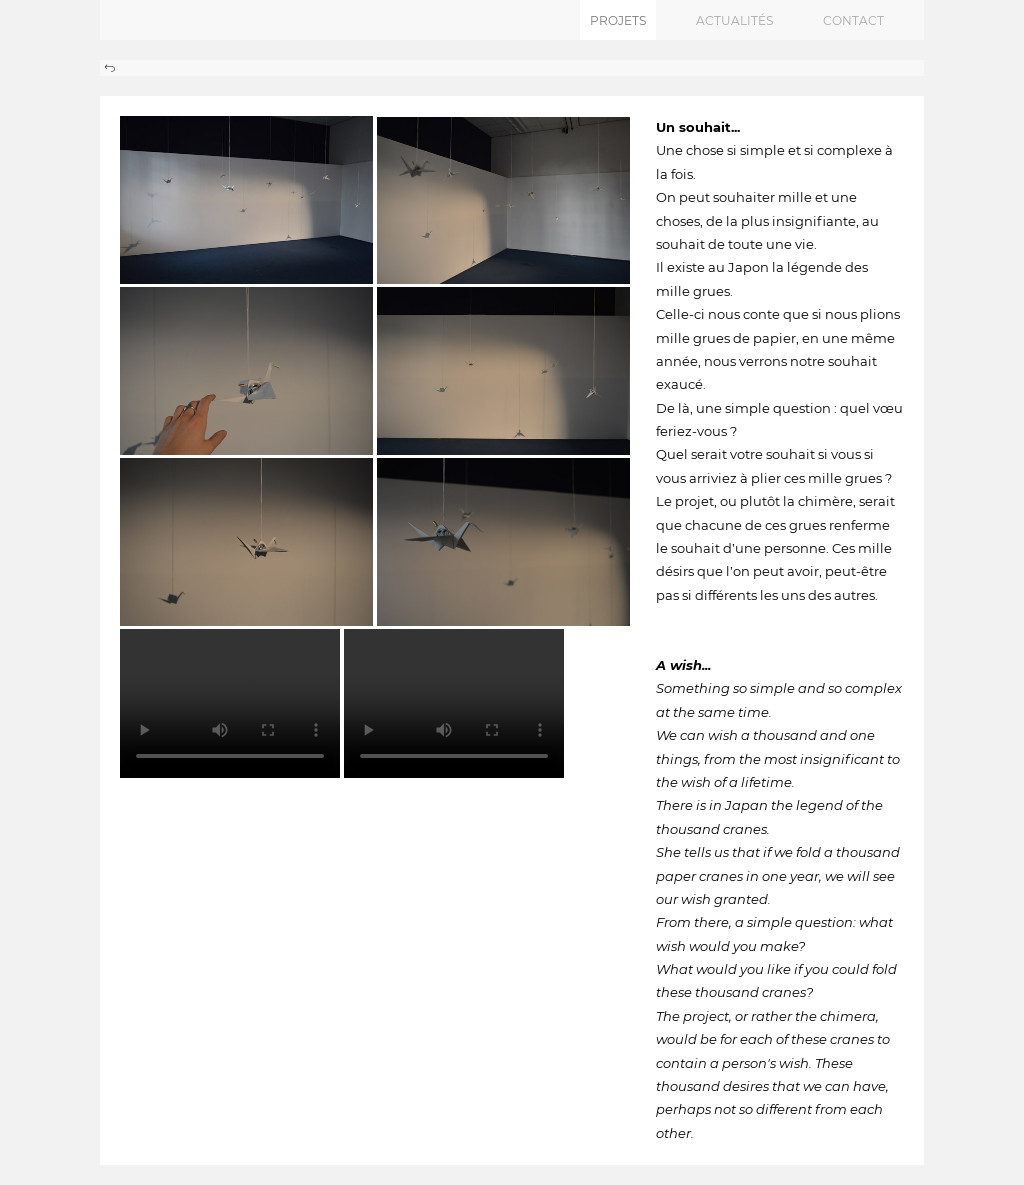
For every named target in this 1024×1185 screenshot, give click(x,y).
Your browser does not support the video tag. (230, 703)
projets (618, 20)
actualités (734, 20)
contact (853, 20)
